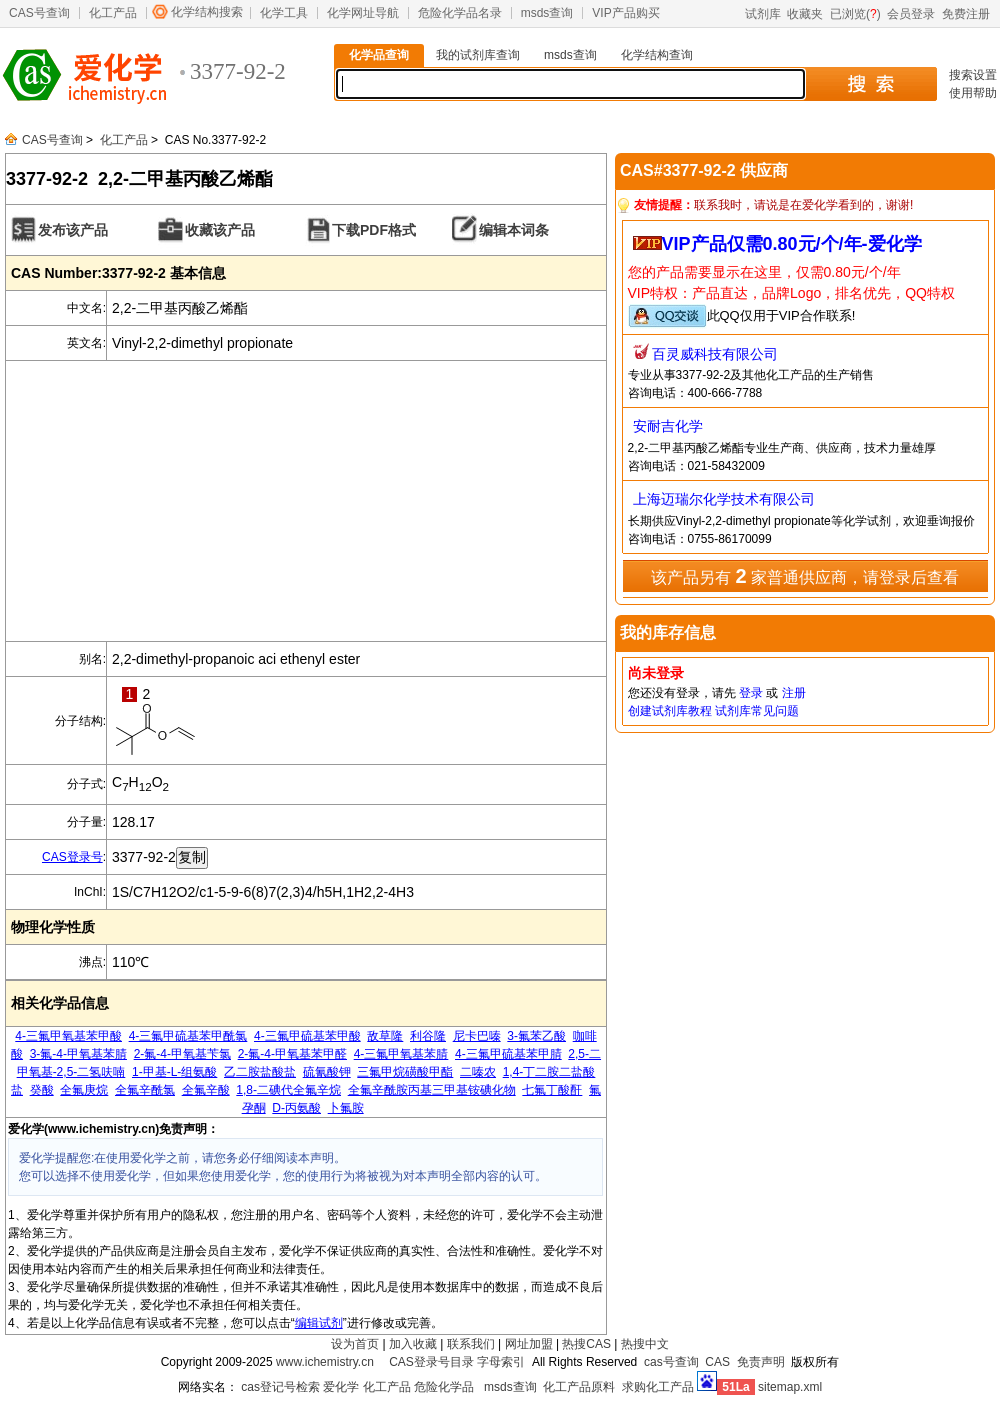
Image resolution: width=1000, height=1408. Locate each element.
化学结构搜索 (207, 12)
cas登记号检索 (280, 1387)
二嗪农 (478, 1072)
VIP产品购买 (625, 13)
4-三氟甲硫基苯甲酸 (307, 1036)
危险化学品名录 (460, 13)
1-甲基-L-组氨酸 (174, 1072)
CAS (717, 1362)
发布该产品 (73, 230)
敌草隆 (385, 1036)
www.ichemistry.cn (325, 1362)
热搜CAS (586, 1344)
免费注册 (966, 14)
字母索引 (501, 1362)
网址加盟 (529, 1344)
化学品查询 (379, 55)
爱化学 (341, 1387)
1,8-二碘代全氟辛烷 (288, 1090)
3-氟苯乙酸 (536, 1036)
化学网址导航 (363, 13)
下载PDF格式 (374, 230)
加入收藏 (413, 1344)
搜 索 (870, 84)
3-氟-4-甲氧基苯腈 (78, 1054)
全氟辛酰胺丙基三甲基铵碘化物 (432, 1090)
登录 (751, 693)
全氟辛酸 (206, 1090)
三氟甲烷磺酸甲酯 (405, 1072)
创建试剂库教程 (670, 711)
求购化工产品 (658, 1387)
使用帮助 (973, 93)
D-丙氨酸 (296, 1108)
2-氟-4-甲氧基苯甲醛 (292, 1054)
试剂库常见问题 (757, 711)
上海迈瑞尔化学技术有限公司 (724, 499)
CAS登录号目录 (431, 1362)
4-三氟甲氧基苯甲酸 (68, 1036)
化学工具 (284, 13)
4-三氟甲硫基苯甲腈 (508, 1054)
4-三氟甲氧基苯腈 (401, 1054)
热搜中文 (645, 1344)
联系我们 (471, 1344)
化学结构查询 (657, 55)
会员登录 (911, 14)
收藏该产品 (220, 230)
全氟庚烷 (84, 1090)
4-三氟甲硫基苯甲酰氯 (188, 1036)
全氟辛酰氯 (145, 1090)
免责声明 (761, 1362)
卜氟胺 (346, 1108)
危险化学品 (444, 1387)
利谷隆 (428, 1036)
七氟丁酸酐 (552, 1090)
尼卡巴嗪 (477, 1036)
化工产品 (113, 13)
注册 (794, 693)
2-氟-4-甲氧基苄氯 (182, 1054)
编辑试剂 (319, 1323)
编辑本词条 (514, 230)
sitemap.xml (790, 1387)
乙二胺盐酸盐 (260, 1072)
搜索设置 (973, 75)
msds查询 (547, 13)
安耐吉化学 (668, 426)
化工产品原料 (579, 1387)
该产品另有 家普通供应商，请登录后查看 (805, 576)
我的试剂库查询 (478, 55)
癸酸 (42, 1090)
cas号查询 (671, 1362)
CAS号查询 (39, 13)
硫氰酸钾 (327, 1072)
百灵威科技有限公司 (715, 354)
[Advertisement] (306, 501)
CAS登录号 (72, 857)
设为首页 (355, 1344)
